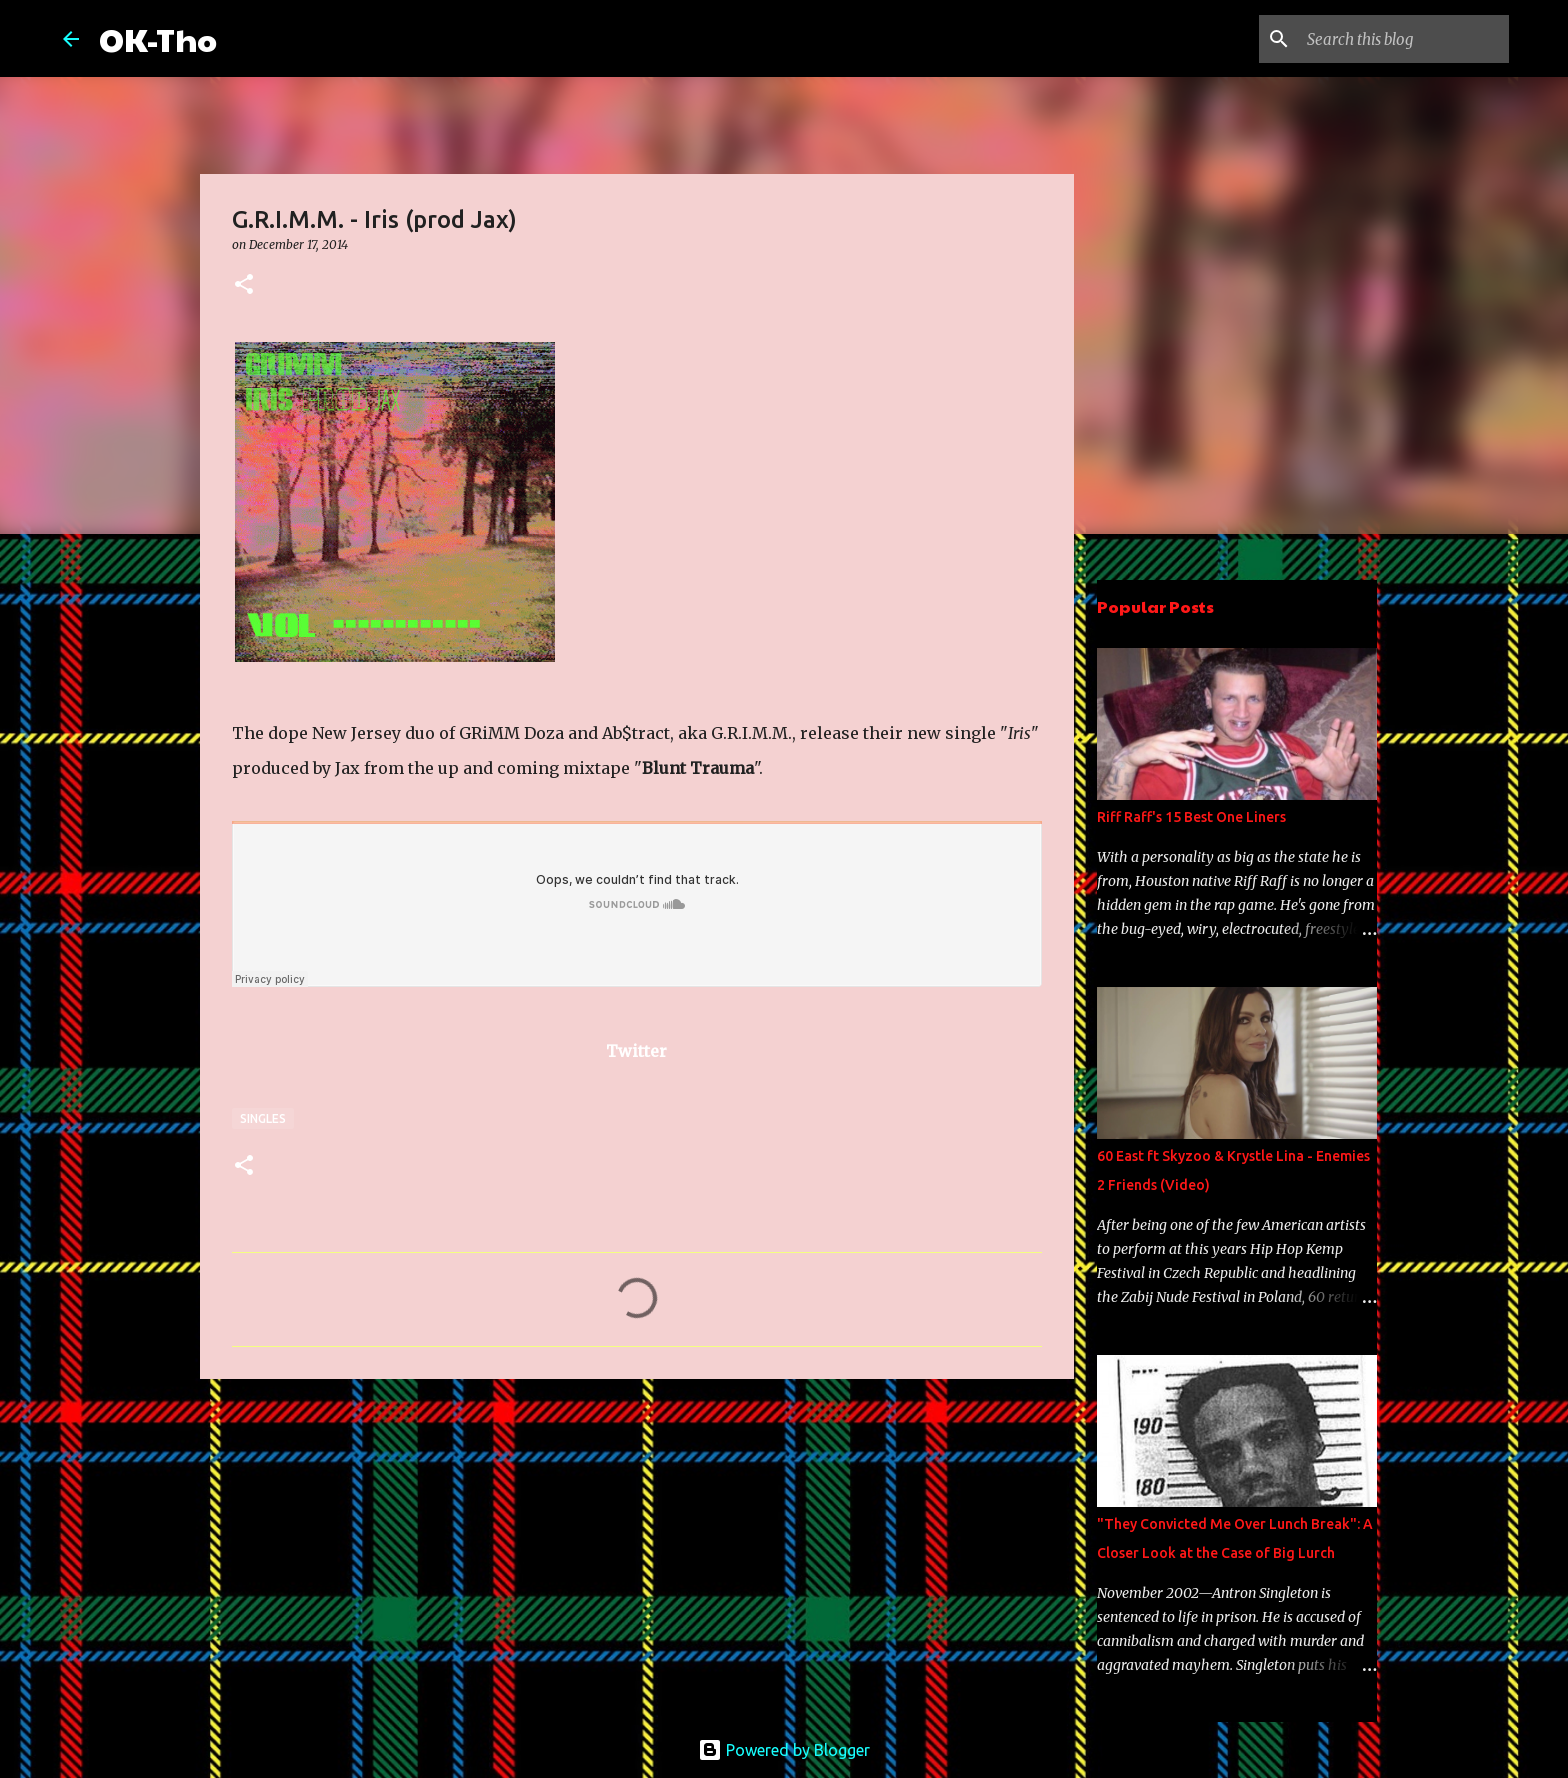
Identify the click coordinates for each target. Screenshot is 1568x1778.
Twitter (636, 1051)
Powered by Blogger (784, 1750)
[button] (244, 285)
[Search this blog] (1404, 39)
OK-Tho (158, 38)
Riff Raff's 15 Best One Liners (1191, 817)
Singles (263, 1118)
